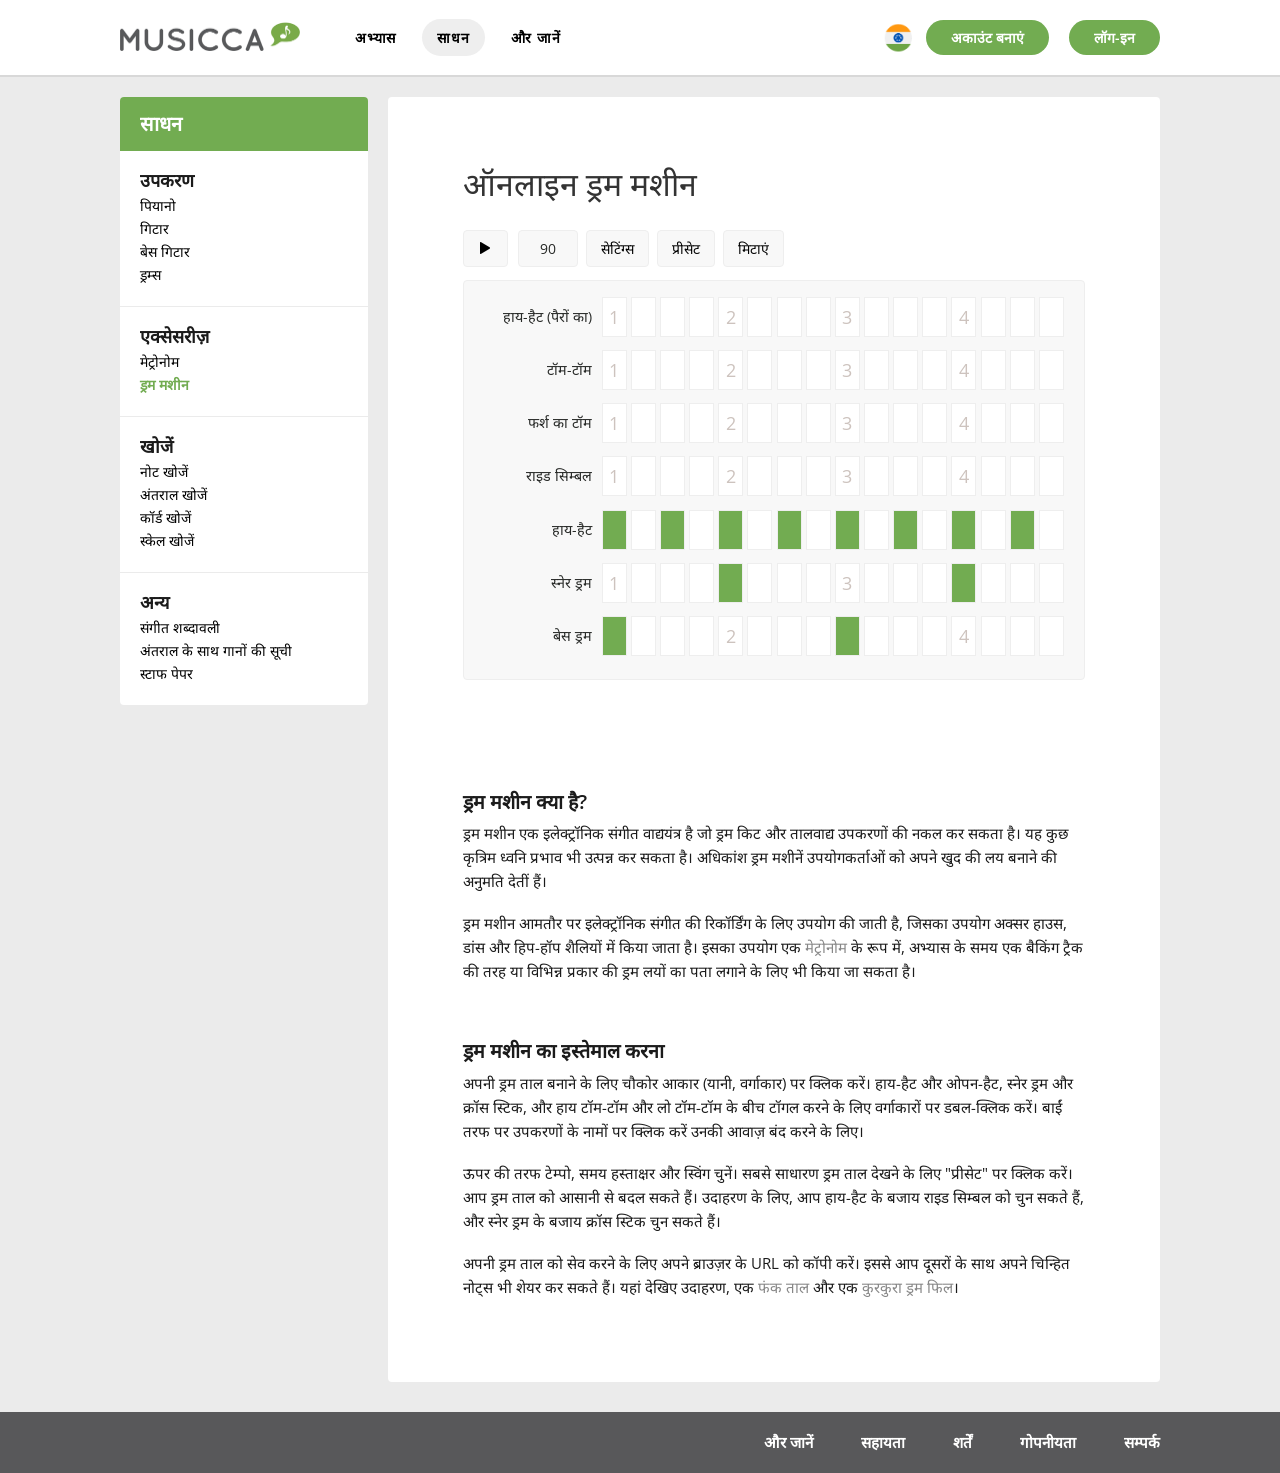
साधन (453, 37)
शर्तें (962, 1442)
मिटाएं (753, 248)
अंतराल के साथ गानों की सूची (216, 650)
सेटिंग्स (617, 248)
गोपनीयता (1048, 1442)
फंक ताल (783, 1287)
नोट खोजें (164, 471)
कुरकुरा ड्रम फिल (907, 1287)
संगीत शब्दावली (180, 627)
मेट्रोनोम (159, 361)
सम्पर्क (1142, 1442)
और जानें (536, 37)
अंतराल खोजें (173, 494)
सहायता (883, 1442)
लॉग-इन (1114, 37)
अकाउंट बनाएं (987, 37)
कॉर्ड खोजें (165, 517)
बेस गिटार (165, 251)
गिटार (154, 228)
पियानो (158, 205)
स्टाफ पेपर (166, 673)
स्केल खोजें (167, 540)
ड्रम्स (150, 274)
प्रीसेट (686, 248)
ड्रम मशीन (164, 384)
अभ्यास (375, 37)
